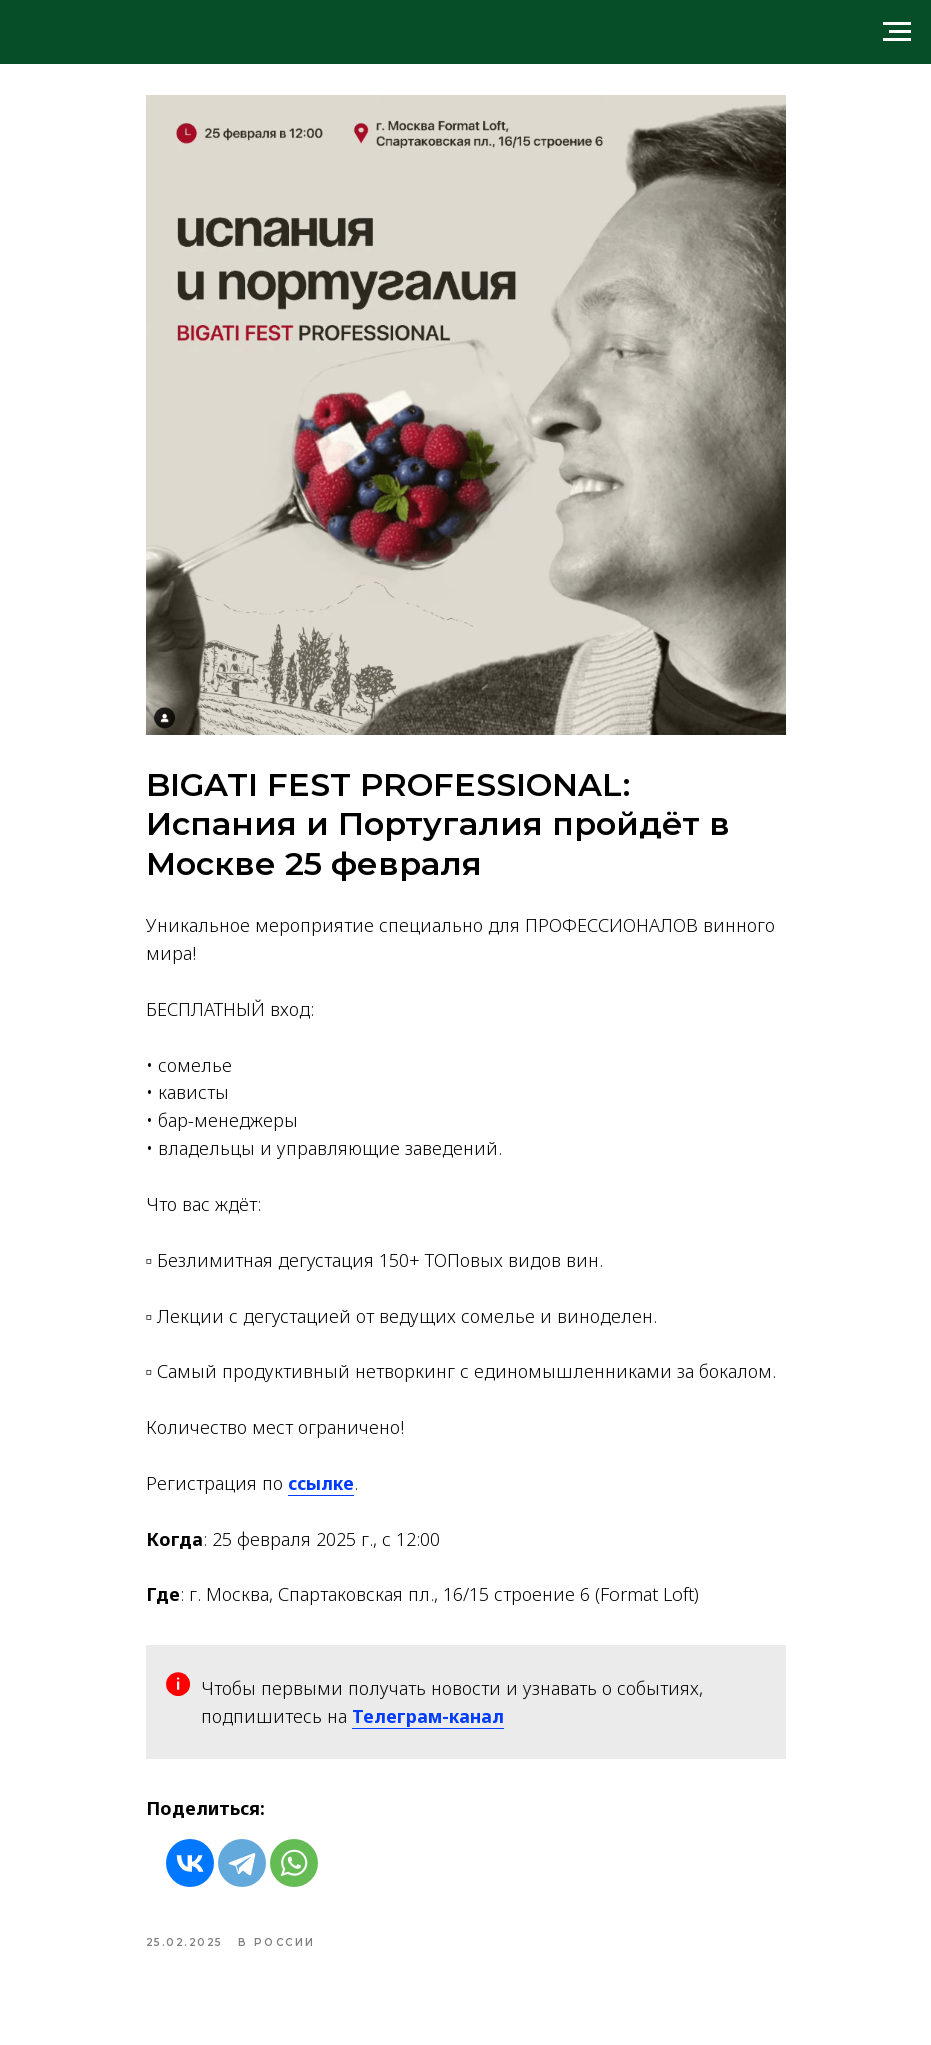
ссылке (321, 1483)
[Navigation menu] (897, 32)
